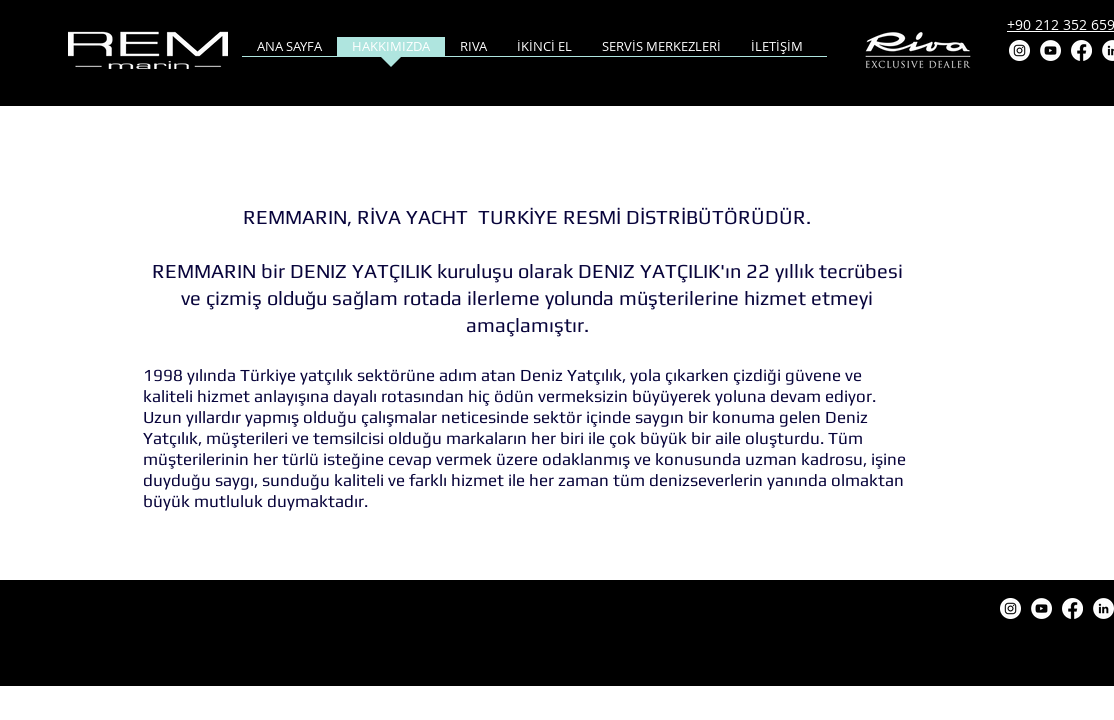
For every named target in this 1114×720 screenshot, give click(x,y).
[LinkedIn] (1103, 608)
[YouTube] (1050, 50)
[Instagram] (1019, 50)
